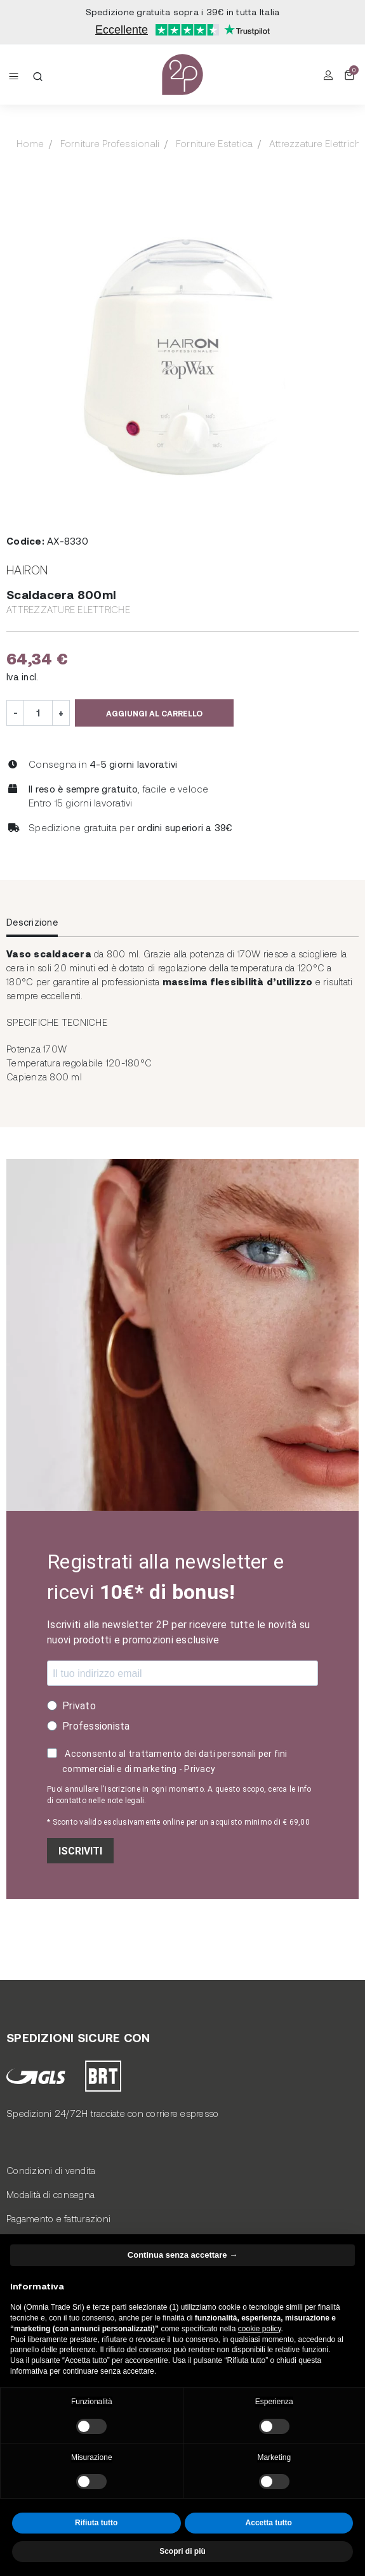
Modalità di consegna (50, 2194)
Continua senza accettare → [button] (182, 2255)
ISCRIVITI (80, 1851)
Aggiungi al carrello (154, 713)
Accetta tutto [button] (269, 2522)
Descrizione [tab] (32, 922)
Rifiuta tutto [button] (96, 2522)
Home (30, 143)
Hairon (27, 569)
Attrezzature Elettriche (68, 609)
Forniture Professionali (110, 143)
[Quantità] (37, 712)
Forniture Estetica (214, 143)
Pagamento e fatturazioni (58, 2218)
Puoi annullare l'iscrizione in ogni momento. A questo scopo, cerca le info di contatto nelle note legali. (179, 1795)
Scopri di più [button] (182, 2551)
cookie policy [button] (259, 2328)
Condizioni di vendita (50, 2170)
